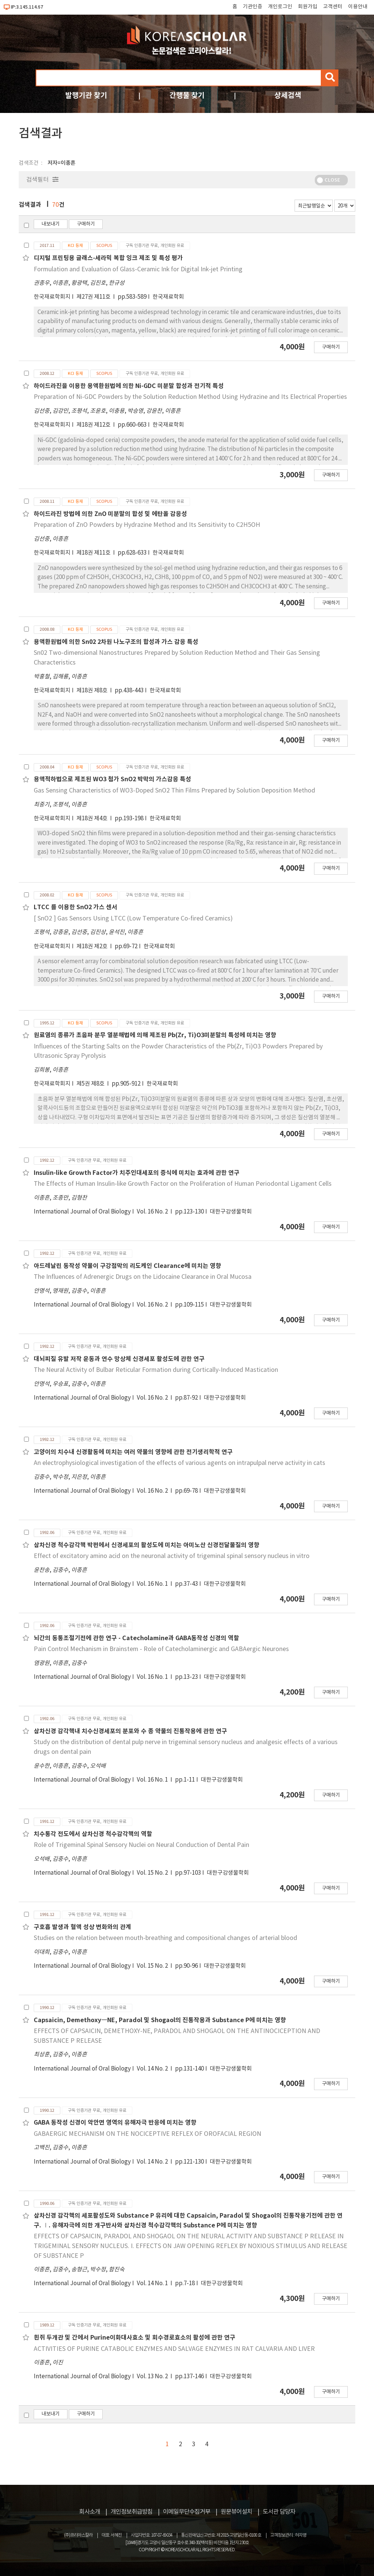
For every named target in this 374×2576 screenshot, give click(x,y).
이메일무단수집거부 (186, 2511)
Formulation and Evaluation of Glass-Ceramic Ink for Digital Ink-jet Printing (138, 269)
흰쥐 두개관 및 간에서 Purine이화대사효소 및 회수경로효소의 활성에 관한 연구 (134, 2337)
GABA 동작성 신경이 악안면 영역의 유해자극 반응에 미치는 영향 (115, 2122)
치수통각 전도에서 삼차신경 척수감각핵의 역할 (93, 1834)
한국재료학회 (168, 297)
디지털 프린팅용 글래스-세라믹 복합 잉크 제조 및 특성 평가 (108, 258)
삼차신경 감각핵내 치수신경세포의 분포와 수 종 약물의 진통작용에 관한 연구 (130, 1731)
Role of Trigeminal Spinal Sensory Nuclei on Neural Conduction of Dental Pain (141, 1845)
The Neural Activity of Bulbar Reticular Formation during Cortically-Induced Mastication (156, 1370)
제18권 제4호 (92, 818)
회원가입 (307, 7)
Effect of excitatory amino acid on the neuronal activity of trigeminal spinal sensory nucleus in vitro (172, 1556)
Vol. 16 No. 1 (153, 1584)
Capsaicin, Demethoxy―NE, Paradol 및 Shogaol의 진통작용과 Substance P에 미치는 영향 (160, 2020)
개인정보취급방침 (132, 2511)
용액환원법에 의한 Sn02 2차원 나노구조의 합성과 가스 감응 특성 (116, 642)
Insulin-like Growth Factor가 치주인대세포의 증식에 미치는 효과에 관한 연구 (136, 1173)
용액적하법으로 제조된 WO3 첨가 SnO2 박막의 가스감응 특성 (112, 779)
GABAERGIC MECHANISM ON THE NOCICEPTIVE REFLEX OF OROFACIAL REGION (147, 2134)
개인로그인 (280, 7)
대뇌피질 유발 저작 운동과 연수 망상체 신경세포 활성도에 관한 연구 (119, 1359)
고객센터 (333, 7)
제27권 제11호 (94, 297)
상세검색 (287, 95)
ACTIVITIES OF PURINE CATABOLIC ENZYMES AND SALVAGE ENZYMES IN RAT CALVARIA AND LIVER (174, 2349)
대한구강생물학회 (231, 1212)
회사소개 (89, 2511)
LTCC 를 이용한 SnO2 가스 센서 (75, 907)
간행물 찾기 (187, 95)
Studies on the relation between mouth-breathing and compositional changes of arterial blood (165, 1938)
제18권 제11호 (94, 553)
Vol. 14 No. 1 (153, 2283)
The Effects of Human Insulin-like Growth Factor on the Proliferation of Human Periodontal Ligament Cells (183, 1183)
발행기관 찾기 (86, 95)
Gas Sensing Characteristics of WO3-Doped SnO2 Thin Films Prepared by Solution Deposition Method (174, 790)
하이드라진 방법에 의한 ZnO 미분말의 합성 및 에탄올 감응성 (110, 514)
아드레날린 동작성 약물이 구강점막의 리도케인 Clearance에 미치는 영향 (127, 1266)
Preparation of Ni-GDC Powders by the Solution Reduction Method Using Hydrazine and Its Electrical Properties (190, 397)
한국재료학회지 (52, 297)
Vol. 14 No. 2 (153, 2069)
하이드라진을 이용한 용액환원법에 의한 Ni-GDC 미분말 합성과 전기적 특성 (129, 386)
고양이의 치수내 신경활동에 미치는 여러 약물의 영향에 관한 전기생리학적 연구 (133, 1452)
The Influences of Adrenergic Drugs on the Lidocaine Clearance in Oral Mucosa (142, 1277)
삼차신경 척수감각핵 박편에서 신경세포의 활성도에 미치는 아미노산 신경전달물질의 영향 (146, 1545)
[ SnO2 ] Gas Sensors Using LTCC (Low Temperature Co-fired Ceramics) (133, 918)
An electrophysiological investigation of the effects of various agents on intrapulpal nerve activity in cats (179, 1463)
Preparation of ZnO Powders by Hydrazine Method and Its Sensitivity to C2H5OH (147, 525)
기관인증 (252, 7)
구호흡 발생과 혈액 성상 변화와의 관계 (82, 1927)
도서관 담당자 (279, 2511)
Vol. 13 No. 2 (153, 2376)
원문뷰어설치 (236, 2511)
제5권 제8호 (91, 1084)
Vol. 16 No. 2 (153, 1212)
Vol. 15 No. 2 (153, 1873)
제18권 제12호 (94, 425)
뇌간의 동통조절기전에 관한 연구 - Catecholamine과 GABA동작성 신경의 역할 (136, 1638)
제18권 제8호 (92, 690)
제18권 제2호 (92, 946)
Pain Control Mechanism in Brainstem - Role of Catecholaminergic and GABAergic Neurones (161, 1649)
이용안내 (358, 7)
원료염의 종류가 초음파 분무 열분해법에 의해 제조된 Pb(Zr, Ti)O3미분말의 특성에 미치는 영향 (155, 1035)
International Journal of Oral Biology (82, 1212)
